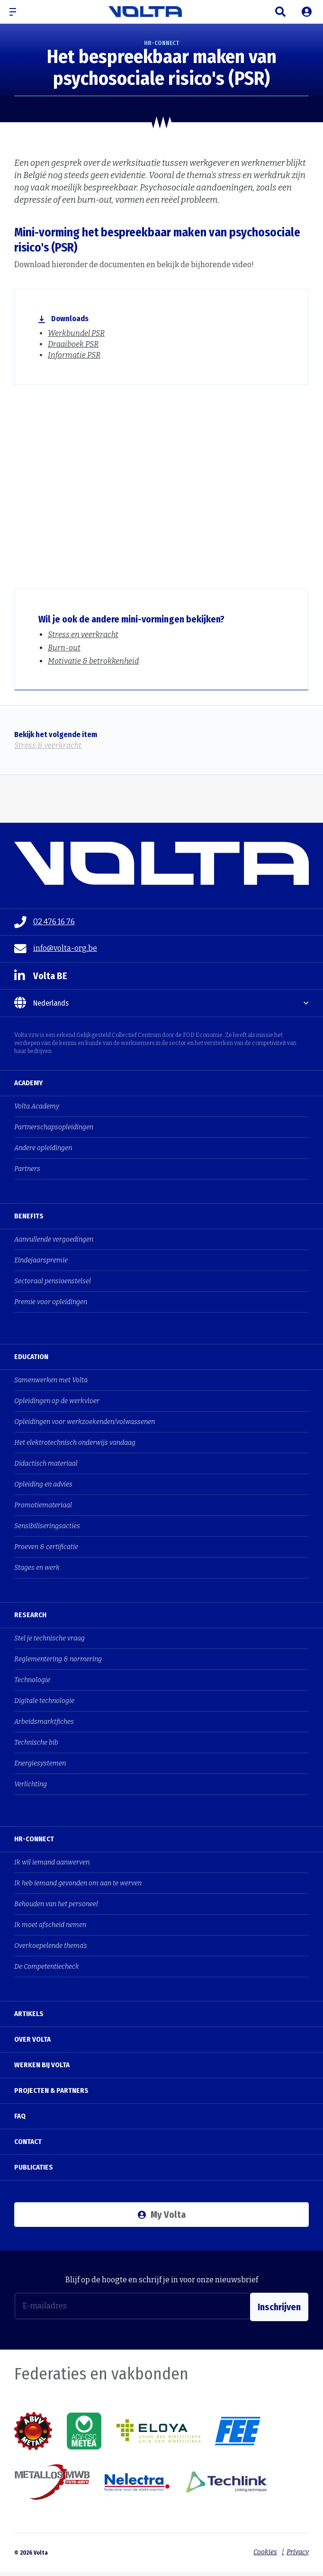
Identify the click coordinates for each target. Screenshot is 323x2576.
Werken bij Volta (42, 2065)
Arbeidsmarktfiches (44, 1722)
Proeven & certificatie (46, 1547)
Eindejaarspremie (41, 1260)
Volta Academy (36, 1106)
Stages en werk (37, 1568)
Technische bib (36, 1742)
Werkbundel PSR (76, 333)
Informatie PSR (74, 355)
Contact (28, 2141)
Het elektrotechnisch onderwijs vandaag (74, 1443)
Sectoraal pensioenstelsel (52, 1281)
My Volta (162, 2214)
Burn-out (64, 647)
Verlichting (30, 1784)
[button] (16, 12)
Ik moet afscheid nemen (50, 1925)
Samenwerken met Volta (51, 1380)
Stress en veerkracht (83, 634)
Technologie (32, 1680)
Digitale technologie (44, 1701)
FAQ (20, 2116)
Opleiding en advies (43, 1484)
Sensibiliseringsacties (47, 1526)
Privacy (298, 2550)
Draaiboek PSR (73, 344)
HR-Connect (34, 1839)
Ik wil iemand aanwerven (52, 1862)
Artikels (29, 2013)
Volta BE (40, 976)
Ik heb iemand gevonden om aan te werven (78, 1883)
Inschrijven (279, 2306)
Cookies (263, 2550)
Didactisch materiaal (46, 1463)
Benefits (29, 1216)
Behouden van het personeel (56, 1904)
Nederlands (41, 1003)
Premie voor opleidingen (50, 1302)
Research (30, 1615)
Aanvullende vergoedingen (53, 1239)
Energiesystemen (40, 1763)
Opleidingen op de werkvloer (56, 1401)
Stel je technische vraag (49, 1638)
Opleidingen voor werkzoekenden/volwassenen (84, 1422)
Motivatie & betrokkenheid (93, 661)
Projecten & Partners (51, 2090)
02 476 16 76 (44, 922)
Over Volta (32, 2039)
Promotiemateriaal (43, 1505)
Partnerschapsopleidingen (53, 1127)
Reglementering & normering (58, 1659)
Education (31, 1356)
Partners (27, 1169)
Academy (28, 1083)
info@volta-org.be (55, 949)
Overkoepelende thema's (50, 1946)
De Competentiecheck (46, 1967)
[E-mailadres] (133, 2306)
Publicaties (33, 2167)
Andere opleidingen (43, 1148)
